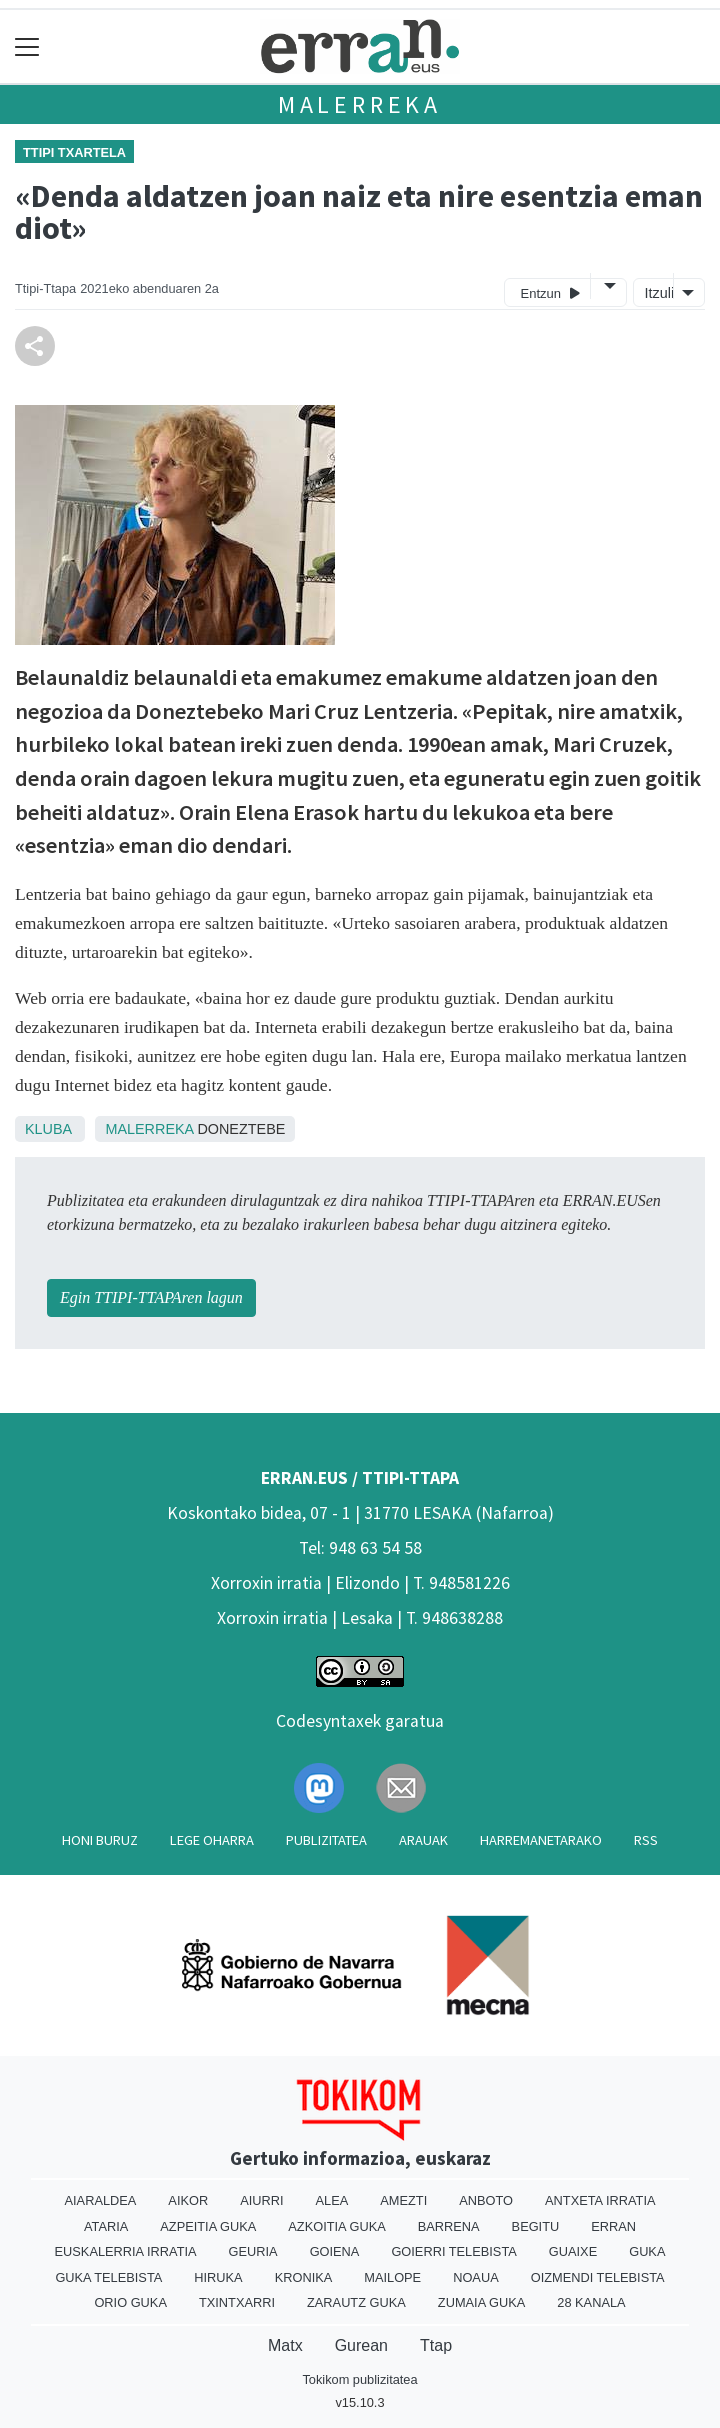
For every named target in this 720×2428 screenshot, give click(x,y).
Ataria (106, 2226)
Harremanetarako (541, 1840)
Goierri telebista (453, 2251)
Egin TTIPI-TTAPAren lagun (151, 1297)
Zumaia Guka (481, 2302)
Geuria (253, 2251)
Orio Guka (130, 2302)
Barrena (449, 2226)
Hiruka (218, 2277)
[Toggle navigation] (27, 46)
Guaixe (573, 2251)
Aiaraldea (101, 2200)
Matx (285, 2345)
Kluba (48, 1129)
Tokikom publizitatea (359, 2379)
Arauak (423, 1840)
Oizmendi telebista (598, 2277)
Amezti (403, 2200)
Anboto (486, 2200)
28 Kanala (591, 2302)
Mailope (392, 2277)
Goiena (335, 2251)
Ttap (436, 2345)
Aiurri (261, 2200)
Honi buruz (100, 1840)
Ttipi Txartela (74, 152)
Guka (647, 2251)
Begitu (536, 2226)
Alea (332, 2200)
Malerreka (360, 104)
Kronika (304, 2277)
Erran (613, 2226)
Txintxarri (237, 2302)
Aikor (188, 2200)
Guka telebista (108, 2277)
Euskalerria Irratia (126, 2251)
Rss (646, 1840)
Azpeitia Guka (208, 2226)
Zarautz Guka (356, 2302)
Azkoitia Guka (336, 2226)
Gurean (361, 2345)
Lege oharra (212, 1840)
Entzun (550, 292)
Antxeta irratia (600, 2200)
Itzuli (657, 293)
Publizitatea (326, 1840)
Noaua (476, 2277)
